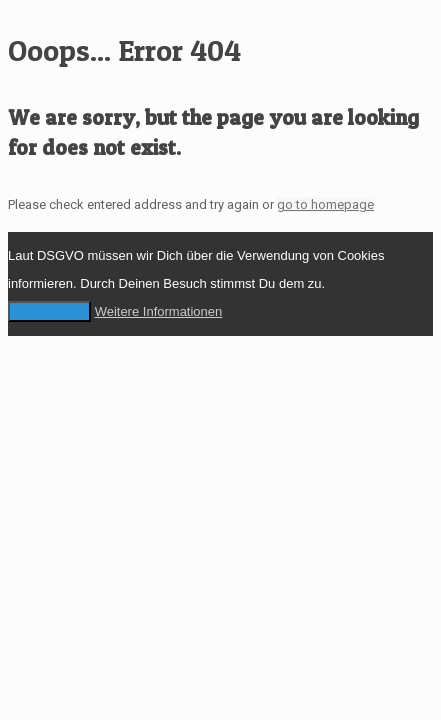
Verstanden (49, 311)
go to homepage (325, 204)
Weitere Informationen (159, 311)
